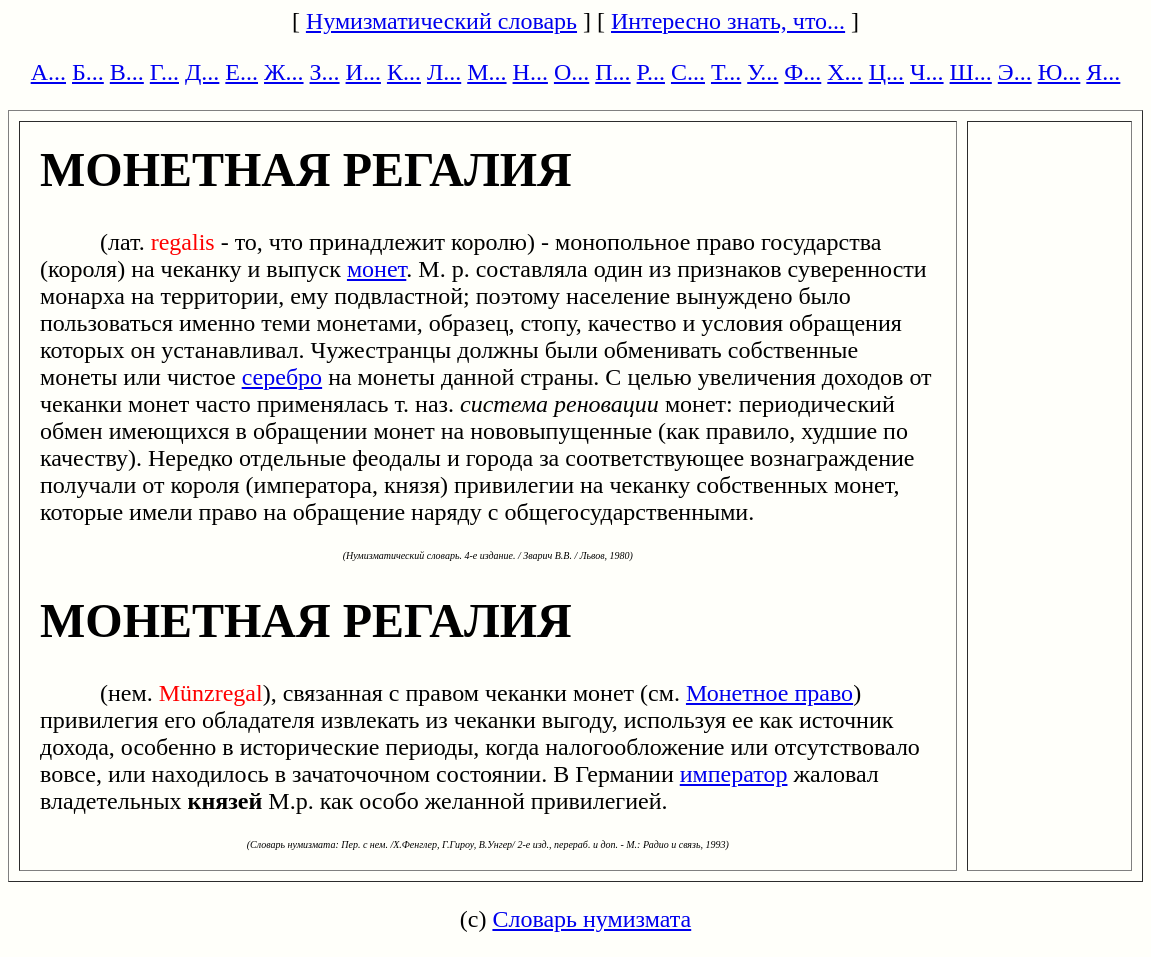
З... (325, 72)
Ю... (1059, 72)
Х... (844, 72)
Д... (202, 72)
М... (486, 72)
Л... (444, 72)
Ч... (927, 72)
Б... (88, 72)
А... (48, 72)
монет (376, 269)
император (734, 774)
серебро (282, 377)
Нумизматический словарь (441, 21)
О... (571, 72)
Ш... (971, 72)
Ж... (284, 72)
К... (404, 72)
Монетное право (769, 693)
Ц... (886, 72)
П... (612, 72)
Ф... (802, 72)
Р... (651, 72)
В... (127, 72)
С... (688, 72)
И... (363, 72)
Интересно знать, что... (728, 21)
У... (762, 72)
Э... (1015, 72)
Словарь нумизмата (591, 919)
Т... (726, 72)
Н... (530, 72)
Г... (164, 72)
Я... (1103, 72)
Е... (241, 72)
